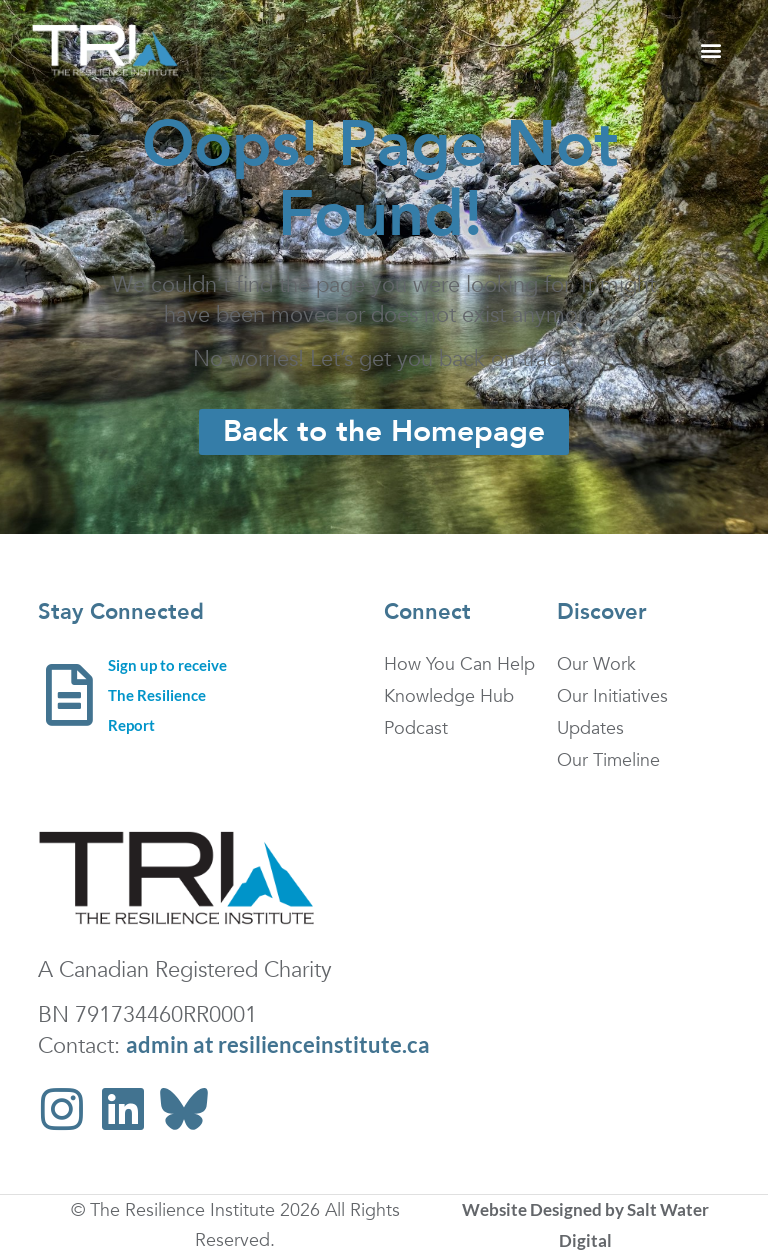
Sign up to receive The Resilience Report (167, 695)
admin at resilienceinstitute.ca (278, 1044)
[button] (710, 50)
